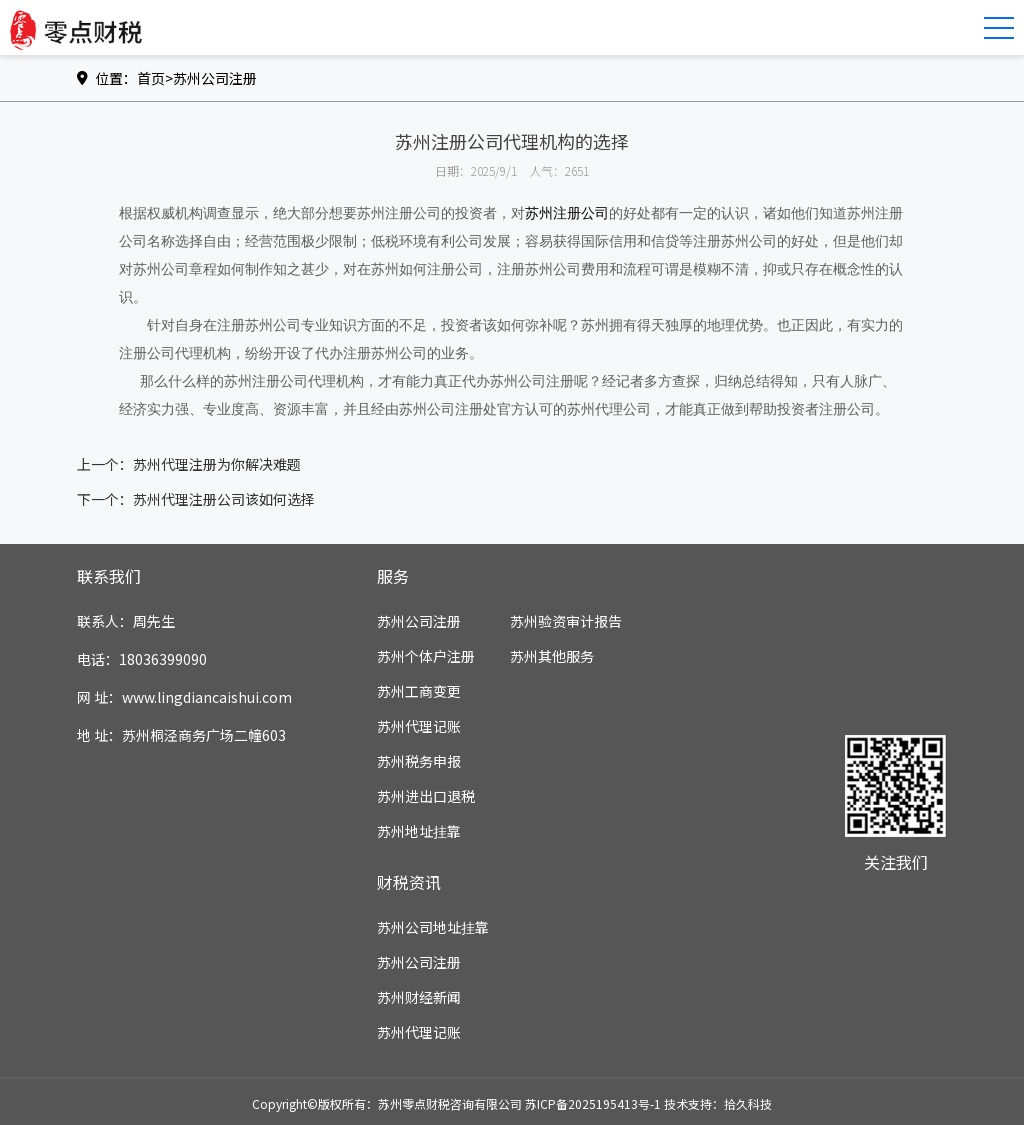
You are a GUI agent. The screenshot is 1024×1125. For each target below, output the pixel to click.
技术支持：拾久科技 (718, 1103)
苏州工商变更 (419, 691)
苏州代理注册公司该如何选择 (224, 499)
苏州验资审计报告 (566, 621)
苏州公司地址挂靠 (433, 927)
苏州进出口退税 (426, 796)
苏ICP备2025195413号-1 (593, 1103)
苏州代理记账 (419, 726)
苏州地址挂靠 (419, 831)
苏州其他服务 (552, 656)
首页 (151, 78)
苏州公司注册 (215, 78)
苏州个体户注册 (426, 656)
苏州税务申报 (419, 761)
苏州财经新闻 (419, 997)
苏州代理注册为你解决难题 (217, 464)
